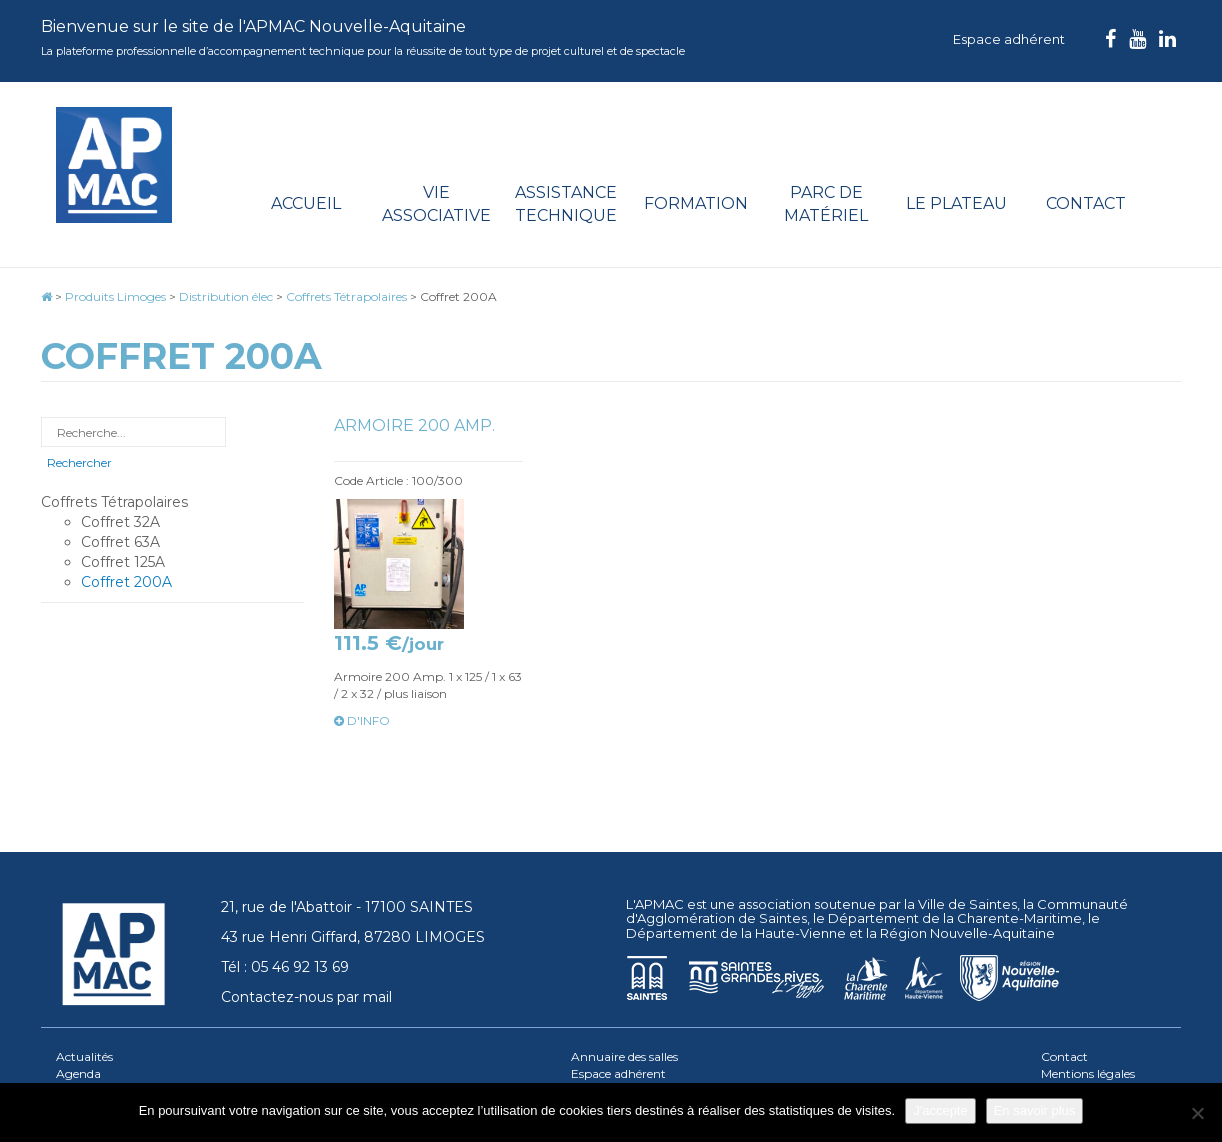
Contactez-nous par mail (306, 997)
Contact (1086, 203)
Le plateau (956, 203)
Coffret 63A (120, 542)
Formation (696, 203)
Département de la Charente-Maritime (955, 918)
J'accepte (940, 1110)
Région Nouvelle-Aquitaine (967, 933)
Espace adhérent (1009, 39)
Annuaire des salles (624, 1056)
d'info (362, 720)
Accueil (306, 203)
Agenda (78, 1073)
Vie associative (436, 204)
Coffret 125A (123, 562)
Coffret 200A (126, 582)
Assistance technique (566, 204)
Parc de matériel (826, 204)
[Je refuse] (1197, 1113)
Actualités (84, 1056)
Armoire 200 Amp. (414, 425)
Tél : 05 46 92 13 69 (285, 967)
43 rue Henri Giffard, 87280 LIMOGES (353, 937)
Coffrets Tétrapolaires (114, 502)
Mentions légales (1088, 1073)
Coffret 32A (120, 522)
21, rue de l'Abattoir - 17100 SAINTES (347, 907)
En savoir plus (1035, 1110)
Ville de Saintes (967, 904)
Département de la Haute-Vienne (736, 933)
